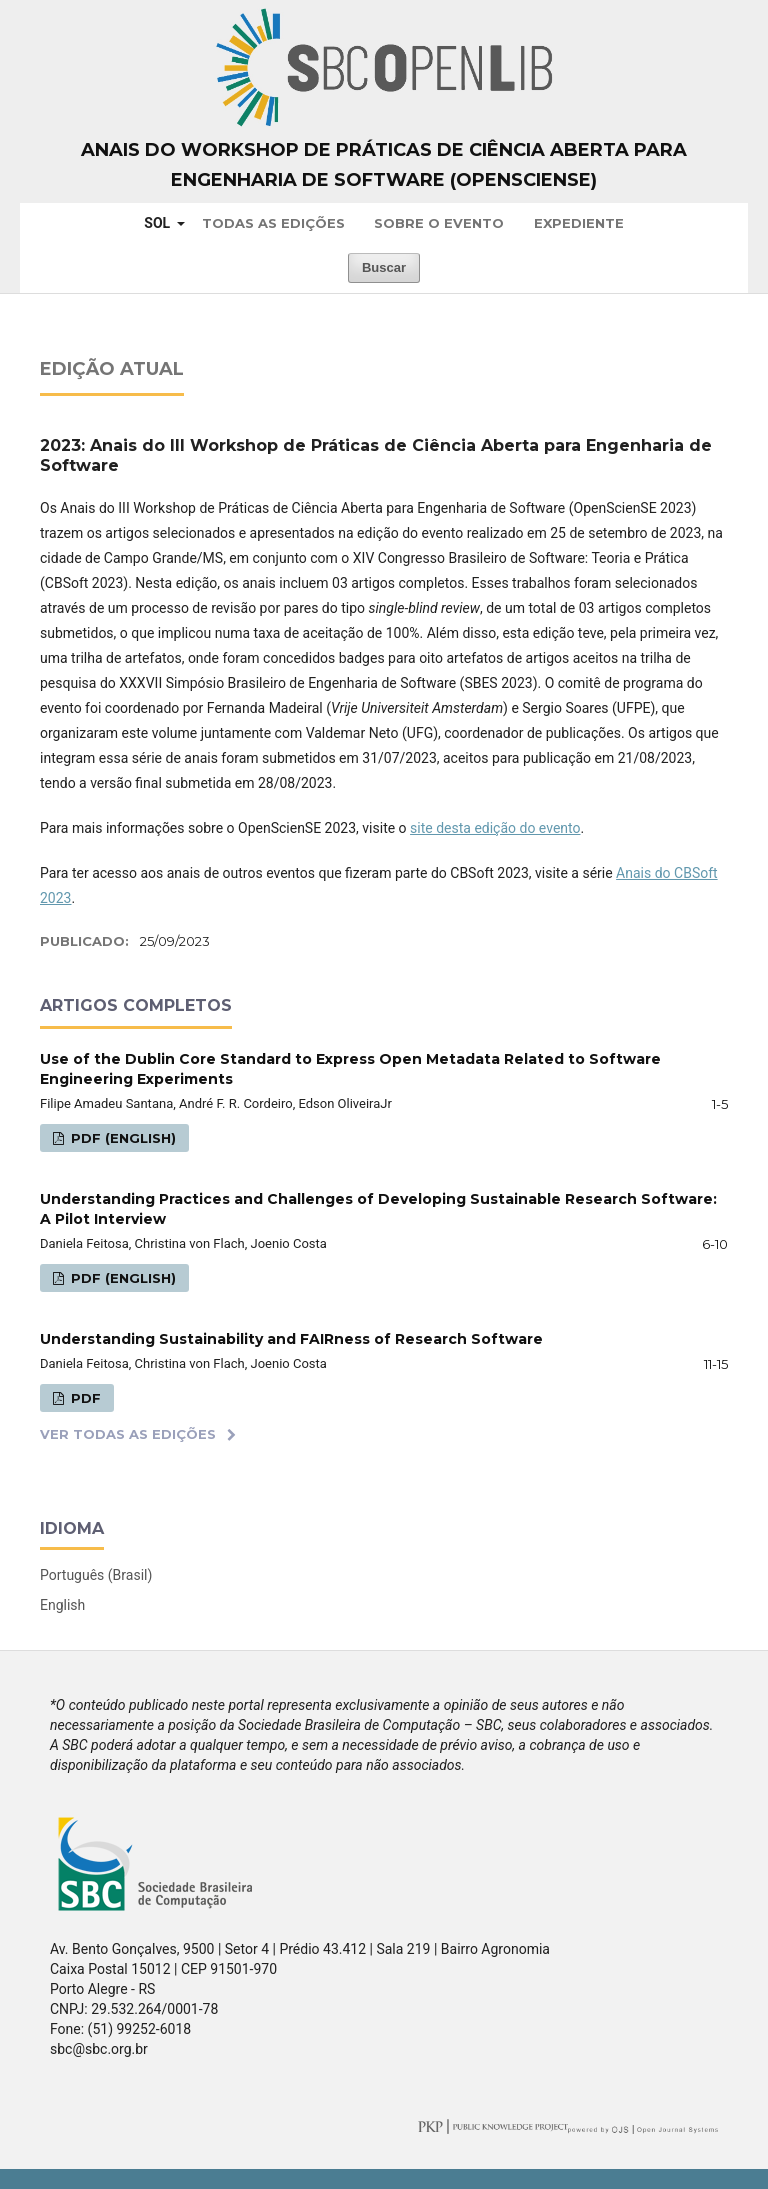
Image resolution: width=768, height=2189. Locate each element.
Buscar (384, 267)
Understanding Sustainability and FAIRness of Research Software (291, 1339)
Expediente (579, 223)
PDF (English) (121, 1138)
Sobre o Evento (439, 223)
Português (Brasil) (96, 1575)
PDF (84, 1398)
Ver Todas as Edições (128, 1434)
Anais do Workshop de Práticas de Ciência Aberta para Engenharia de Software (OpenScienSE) (384, 165)
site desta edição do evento (495, 828)
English (62, 1605)
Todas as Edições (273, 223)
